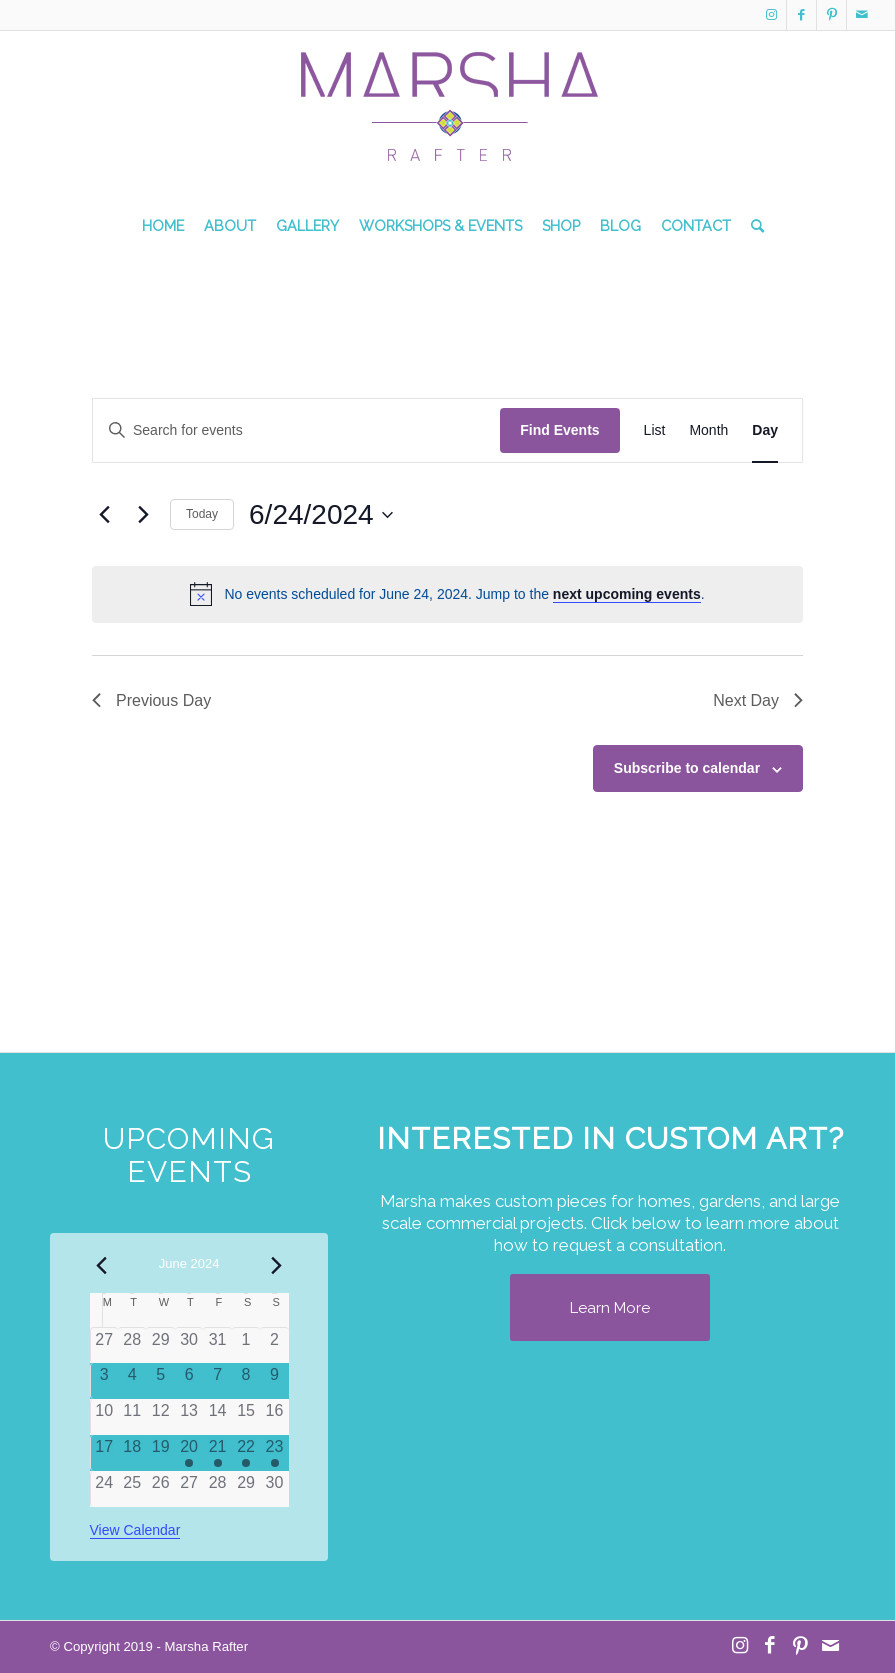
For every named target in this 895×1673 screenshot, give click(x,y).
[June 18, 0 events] (132, 1453)
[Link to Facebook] (801, 15)
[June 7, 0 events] (217, 1381)
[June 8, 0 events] (246, 1381)
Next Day (758, 700)
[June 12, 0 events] (160, 1417)
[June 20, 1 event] (189, 1453)
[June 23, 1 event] (274, 1453)
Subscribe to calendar (687, 768)
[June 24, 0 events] (104, 1489)
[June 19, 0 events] (160, 1453)
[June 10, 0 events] (104, 1417)
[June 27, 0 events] (189, 1489)
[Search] (752, 226)
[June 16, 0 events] (274, 1417)
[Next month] (277, 1265)
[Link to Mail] (862, 15)
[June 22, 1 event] (246, 1453)
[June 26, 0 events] (160, 1489)
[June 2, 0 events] (274, 1345)
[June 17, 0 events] (104, 1453)
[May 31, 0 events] (217, 1345)
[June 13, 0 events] (189, 1417)
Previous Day (151, 700)
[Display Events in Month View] (708, 430)
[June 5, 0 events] (160, 1381)
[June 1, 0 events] (246, 1345)
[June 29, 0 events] (246, 1489)
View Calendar (135, 1530)
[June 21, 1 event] (217, 1453)
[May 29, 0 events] (160, 1345)
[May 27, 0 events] (104, 1345)
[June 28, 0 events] (217, 1489)
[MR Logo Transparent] (448, 126)
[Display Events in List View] (655, 430)
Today (202, 514)
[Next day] (143, 515)
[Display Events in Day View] (765, 430)
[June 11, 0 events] (132, 1417)
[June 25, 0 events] (132, 1489)
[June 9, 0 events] (274, 1381)
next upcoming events (627, 594)
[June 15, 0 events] (246, 1417)
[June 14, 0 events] (217, 1417)
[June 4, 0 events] (132, 1381)
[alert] (447, 594)
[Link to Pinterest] (831, 15)
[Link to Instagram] (771, 15)
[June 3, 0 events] (104, 1381)
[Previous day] (104, 515)
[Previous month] (102, 1265)
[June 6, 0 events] (189, 1381)
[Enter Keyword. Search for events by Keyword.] (296, 430)
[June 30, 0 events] (274, 1489)
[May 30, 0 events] (189, 1345)
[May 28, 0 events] (132, 1345)
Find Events (559, 430)
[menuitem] (163, 226)
